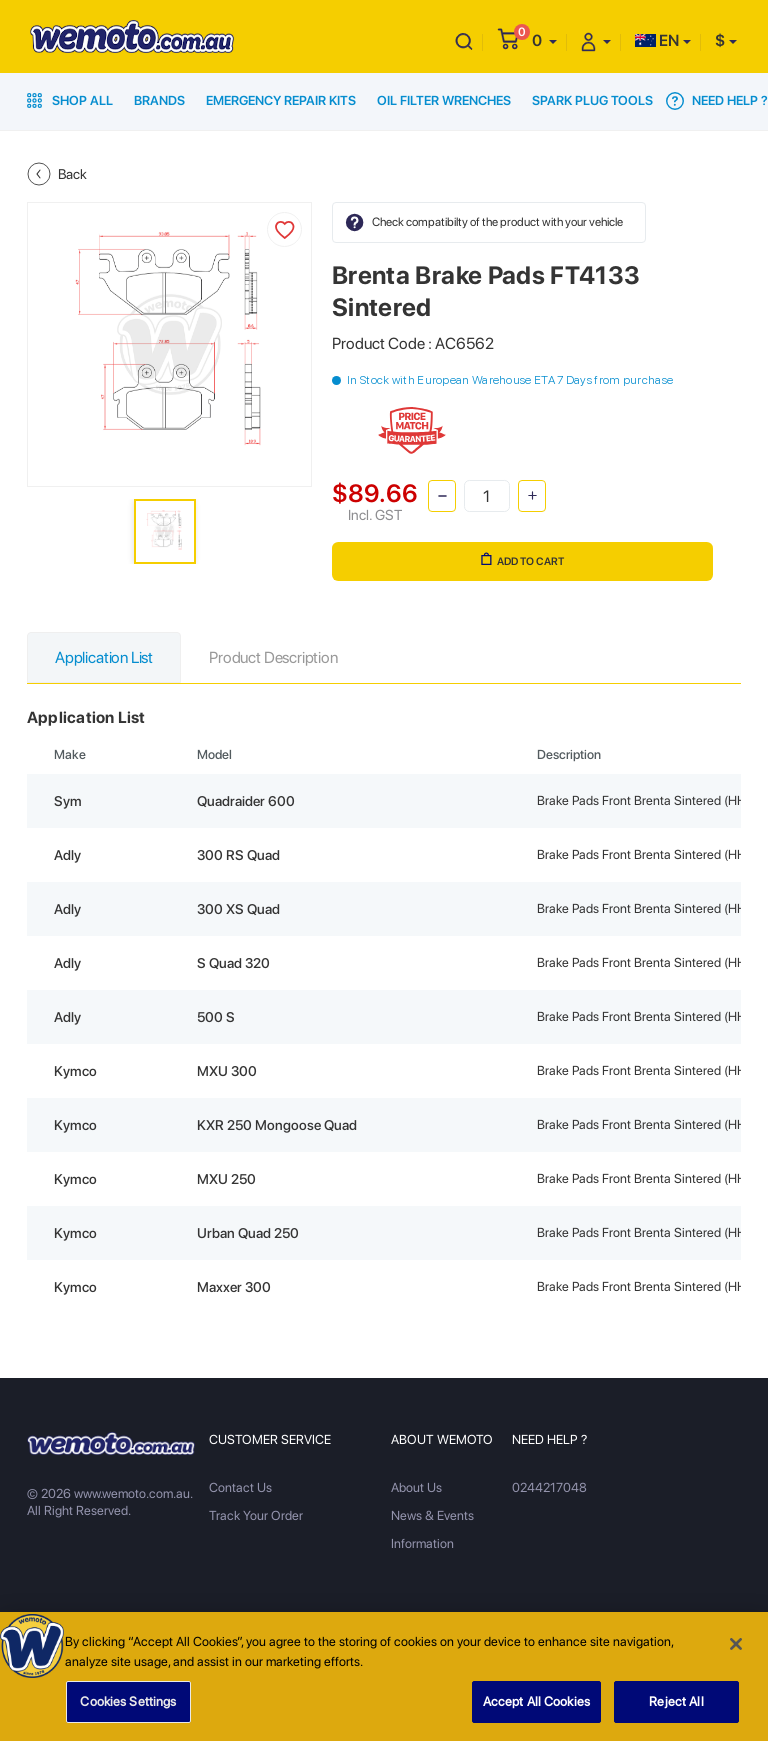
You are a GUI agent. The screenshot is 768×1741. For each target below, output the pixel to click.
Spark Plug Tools (592, 100)
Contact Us (240, 1487)
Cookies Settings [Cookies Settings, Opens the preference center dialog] (128, 1707)
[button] (544, 40)
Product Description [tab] (273, 657)
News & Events (432, 1515)
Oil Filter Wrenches (444, 100)
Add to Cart (522, 560)
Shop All (70, 100)
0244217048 (549, 1487)
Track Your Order (256, 1515)
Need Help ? (717, 101)
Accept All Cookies (536, 1707)
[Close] (736, 1650)
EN (657, 40)
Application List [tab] (104, 657)
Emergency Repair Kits (281, 100)
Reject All (676, 1707)
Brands (159, 100)
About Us (416, 1487)
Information (422, 1543)
